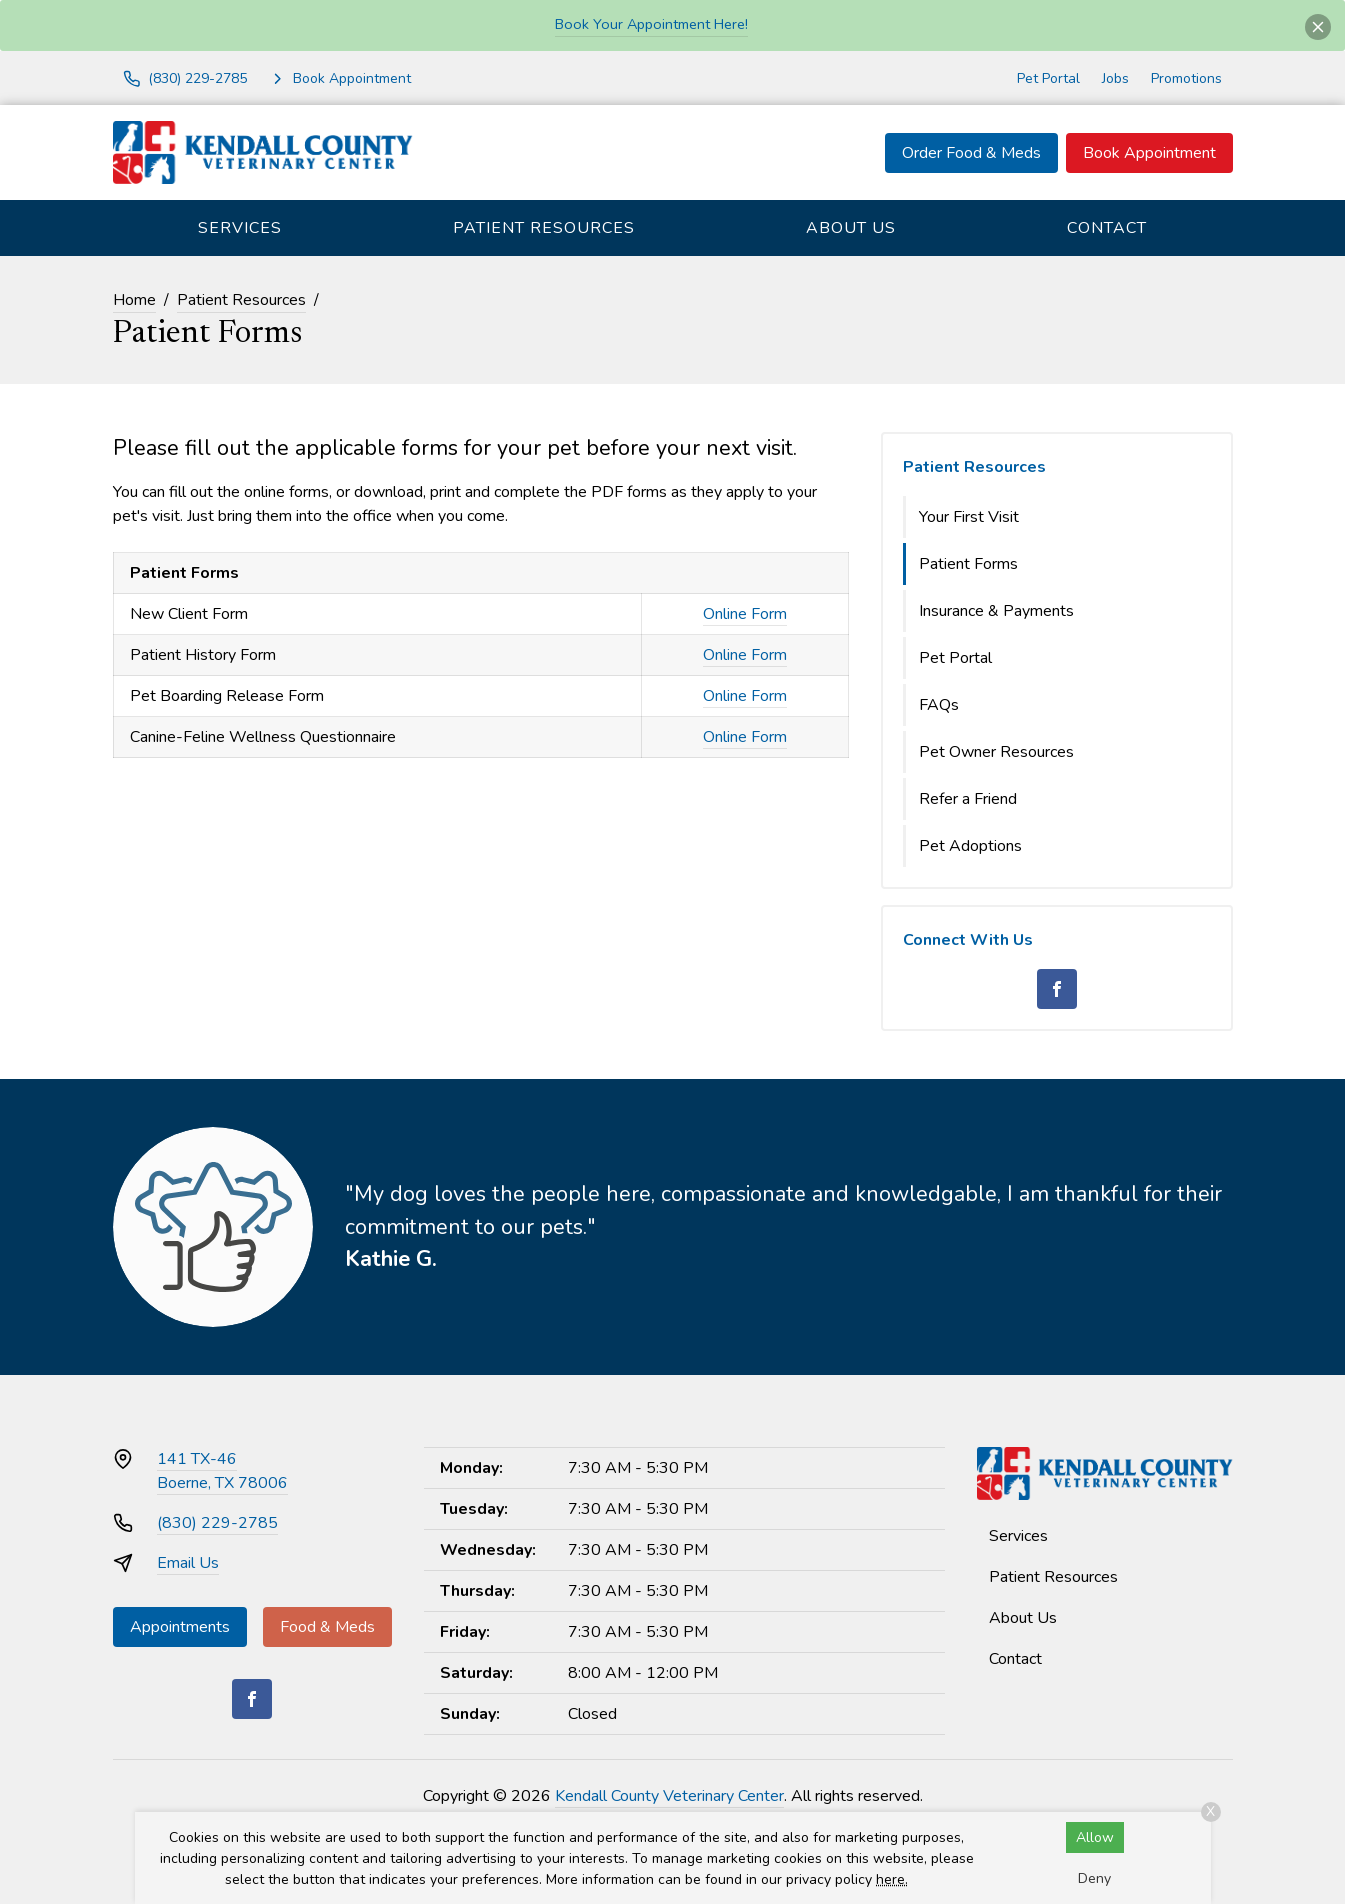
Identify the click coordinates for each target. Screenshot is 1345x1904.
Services (240, 228)
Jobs (1115, 78)
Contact (1107, 228)
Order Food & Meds (971, 153)
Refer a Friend (968, 799)
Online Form (745, 614)
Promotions (1186, 78)
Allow (1095, 1837)
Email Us (188, 1563)
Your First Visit (969, 517)
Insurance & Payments (996, 611)
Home (134, 300)
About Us (851, 228)
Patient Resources (544, 228)
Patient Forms (968, 564)
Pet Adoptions (970, 846)
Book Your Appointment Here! (651, 24)
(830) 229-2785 (217, 1523)
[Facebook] (1057, 989)
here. (892, 1879)
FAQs (939, 705)
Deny (1094, 1878)
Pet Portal (1048, 78)
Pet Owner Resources (996, 752)
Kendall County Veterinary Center (669, 1796)
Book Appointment (1149, 153)
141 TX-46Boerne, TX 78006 (222, 1471)
